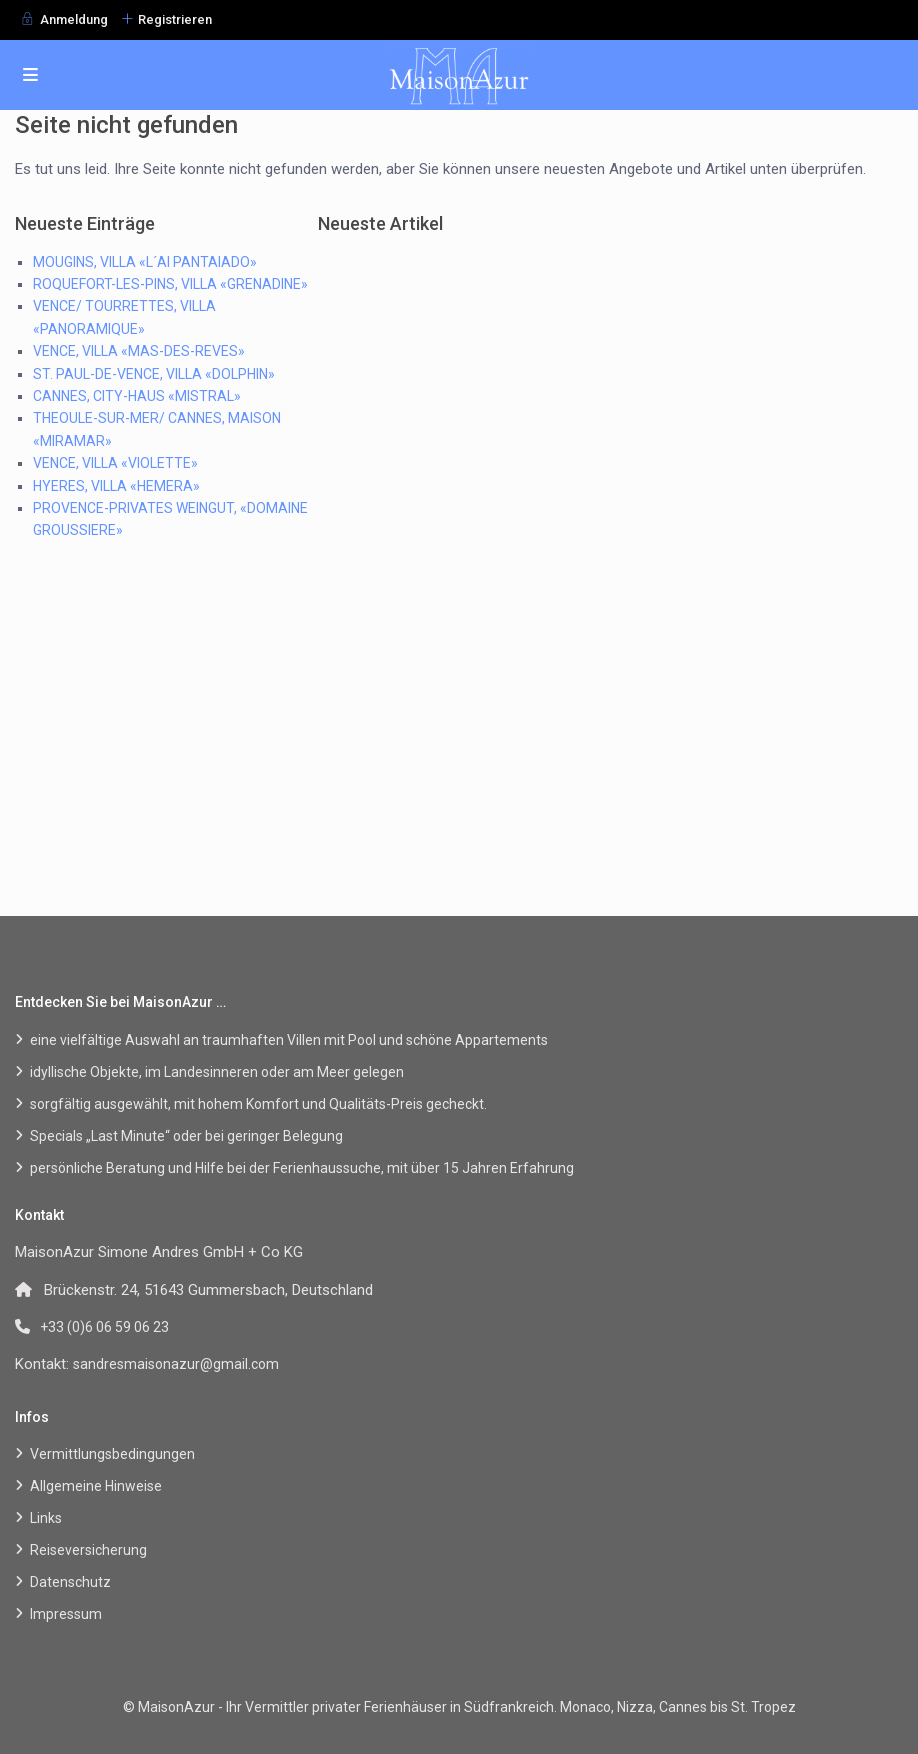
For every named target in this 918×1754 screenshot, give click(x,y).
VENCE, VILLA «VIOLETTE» (115, 463)
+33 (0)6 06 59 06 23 (104, 1327)
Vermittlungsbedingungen (112, 1454)
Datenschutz (70, 1582)
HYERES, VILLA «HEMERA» (116, 486)
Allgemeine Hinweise (96, 1486)
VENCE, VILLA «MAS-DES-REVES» (139, 351)
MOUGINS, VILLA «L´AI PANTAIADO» (145, 262)
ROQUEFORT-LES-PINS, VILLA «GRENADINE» (170, 284)
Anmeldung (74, 19)
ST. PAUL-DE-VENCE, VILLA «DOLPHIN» (154, 374)
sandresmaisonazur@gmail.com (176, 1364)
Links (46, 1518)
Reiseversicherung (88, 1550)
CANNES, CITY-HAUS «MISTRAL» (137, 396)
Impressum (66, 1614)
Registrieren (175, 19)
